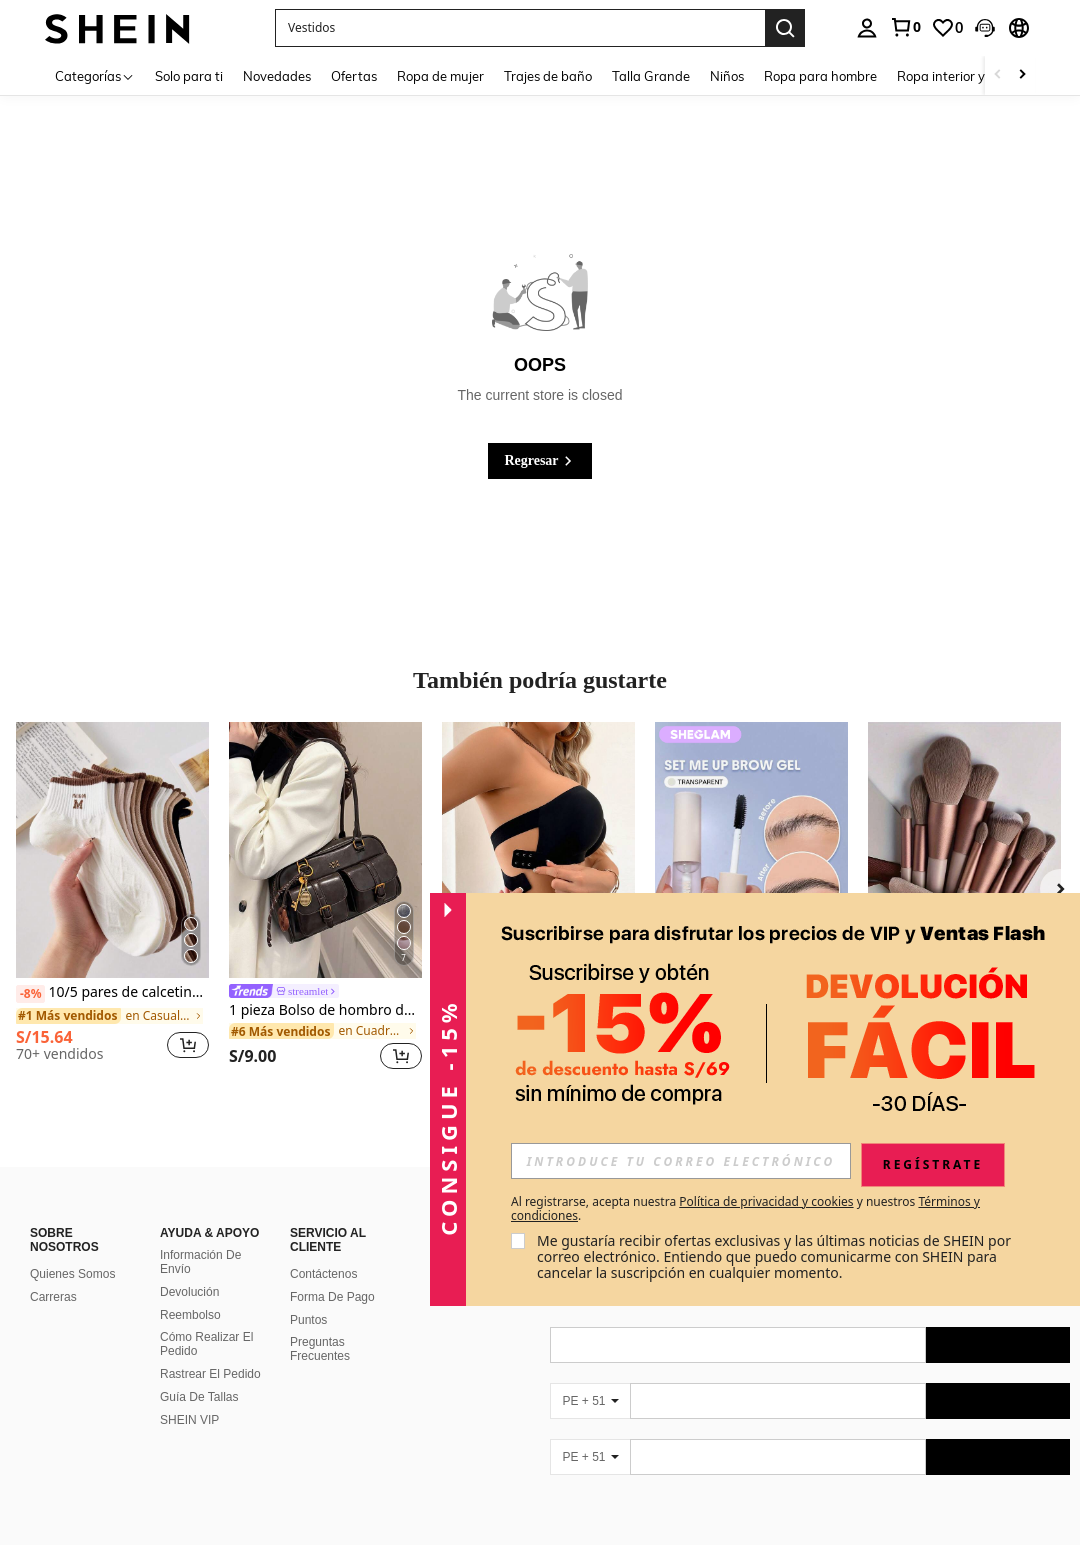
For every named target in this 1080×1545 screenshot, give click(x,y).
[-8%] (30, 994)
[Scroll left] (998, 75)
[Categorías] (95, 75)
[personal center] (867, 28)
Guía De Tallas (199, 1397)
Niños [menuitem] (727, 76)
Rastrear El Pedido (210, 1374)
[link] (905, 27)
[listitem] (112, 899)
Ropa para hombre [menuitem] (820, 76)
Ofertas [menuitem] (354, 76)
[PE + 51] (590, 1401)
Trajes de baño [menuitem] (548, 76)
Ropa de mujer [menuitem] (440, 76)
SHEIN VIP (189, 1420)
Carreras (53, 1297)
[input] (681, 1161)
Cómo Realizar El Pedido (206, 1344)
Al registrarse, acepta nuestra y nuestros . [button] (745, 1209)
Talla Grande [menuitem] (651, 76)
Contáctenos (323, 1274)
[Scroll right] (1022, 75)
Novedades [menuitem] (277, 76)
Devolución (189, 1292)
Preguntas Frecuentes (320, 1349)
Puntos (308, 1320)
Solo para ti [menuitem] (189, 76)
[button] (520, 28)
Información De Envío (200, 1262)
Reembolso (190, 1315)
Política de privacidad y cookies (766, 1201)
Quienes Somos (72, 1274)
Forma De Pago (332, 1297)
